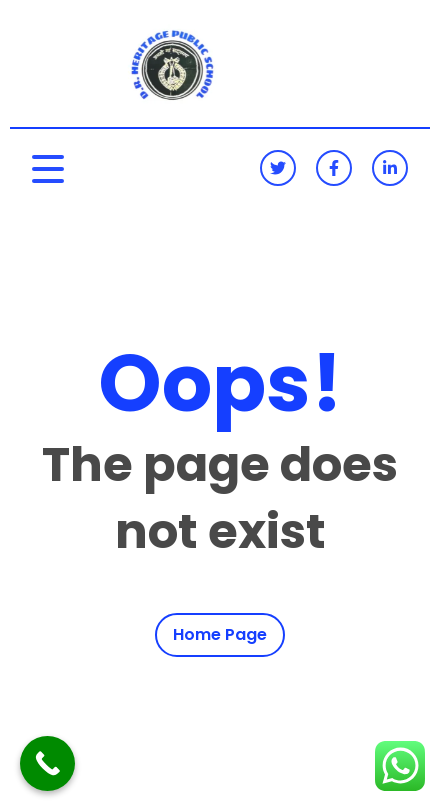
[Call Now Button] (47, 763)
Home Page (220, 635)
